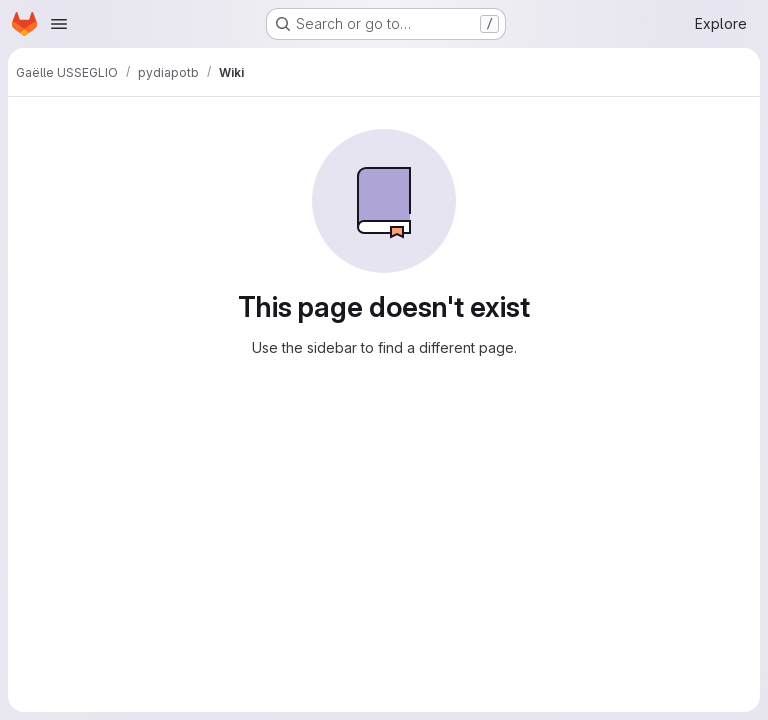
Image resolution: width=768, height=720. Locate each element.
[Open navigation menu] (59, 24)
